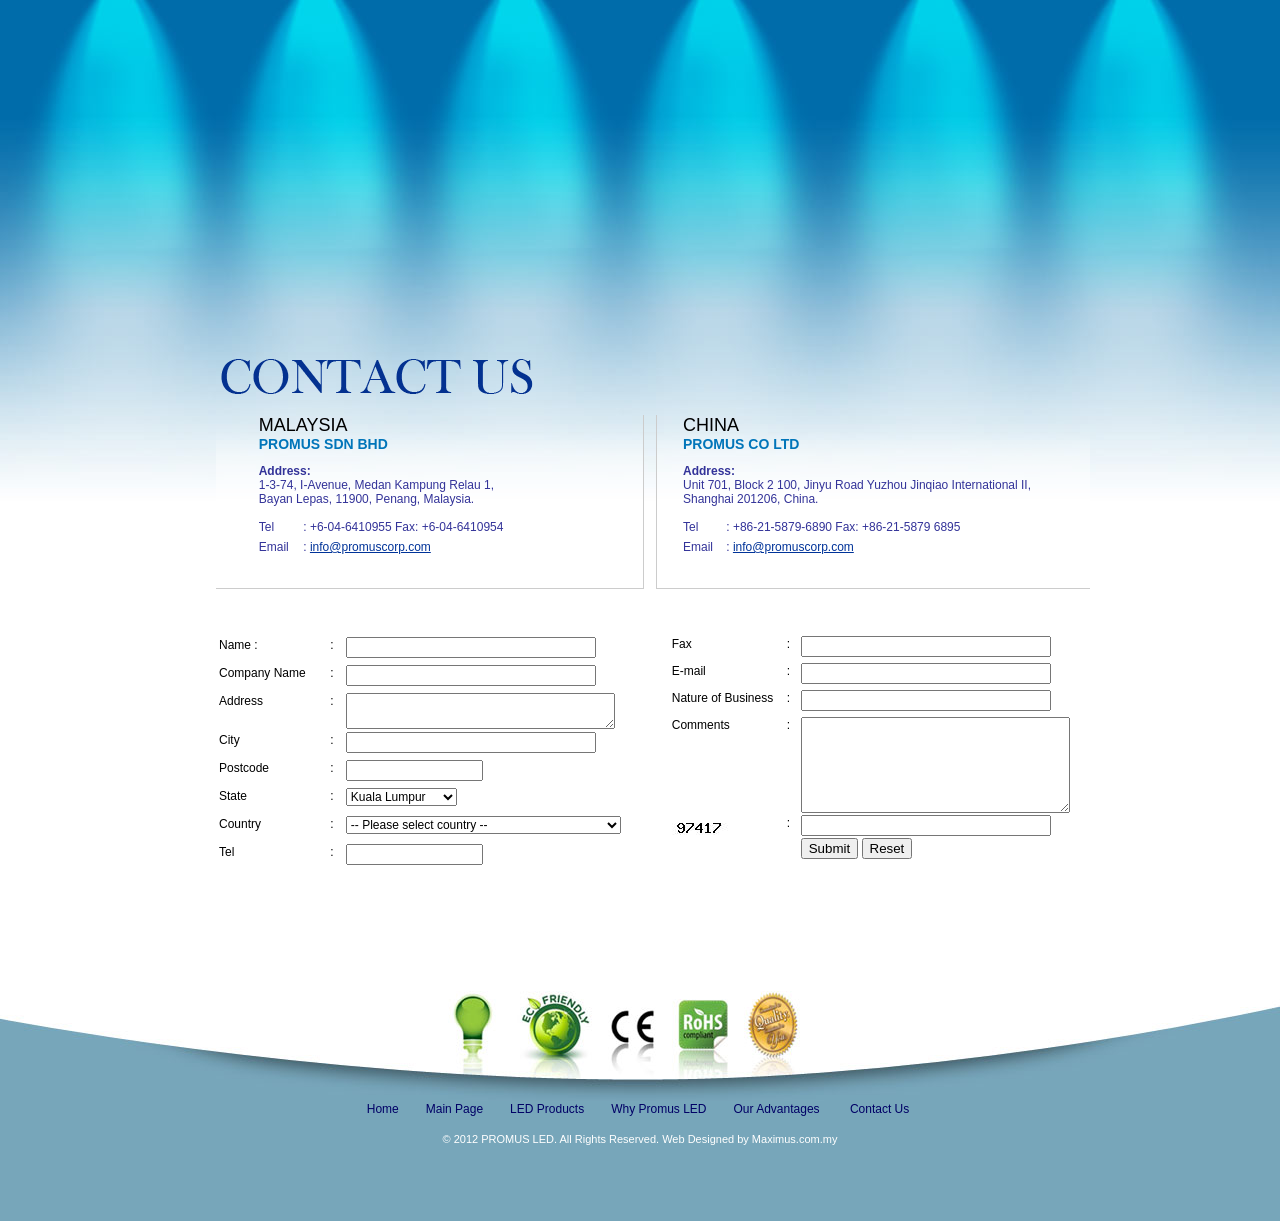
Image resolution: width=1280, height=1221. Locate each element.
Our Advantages (777, 1109)
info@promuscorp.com (370, 547)
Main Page (454, 1109)
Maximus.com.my (793, 1139)
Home (383, 1109)
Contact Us (879, 1109)
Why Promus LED (658, 1109)
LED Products (547, 1109)
